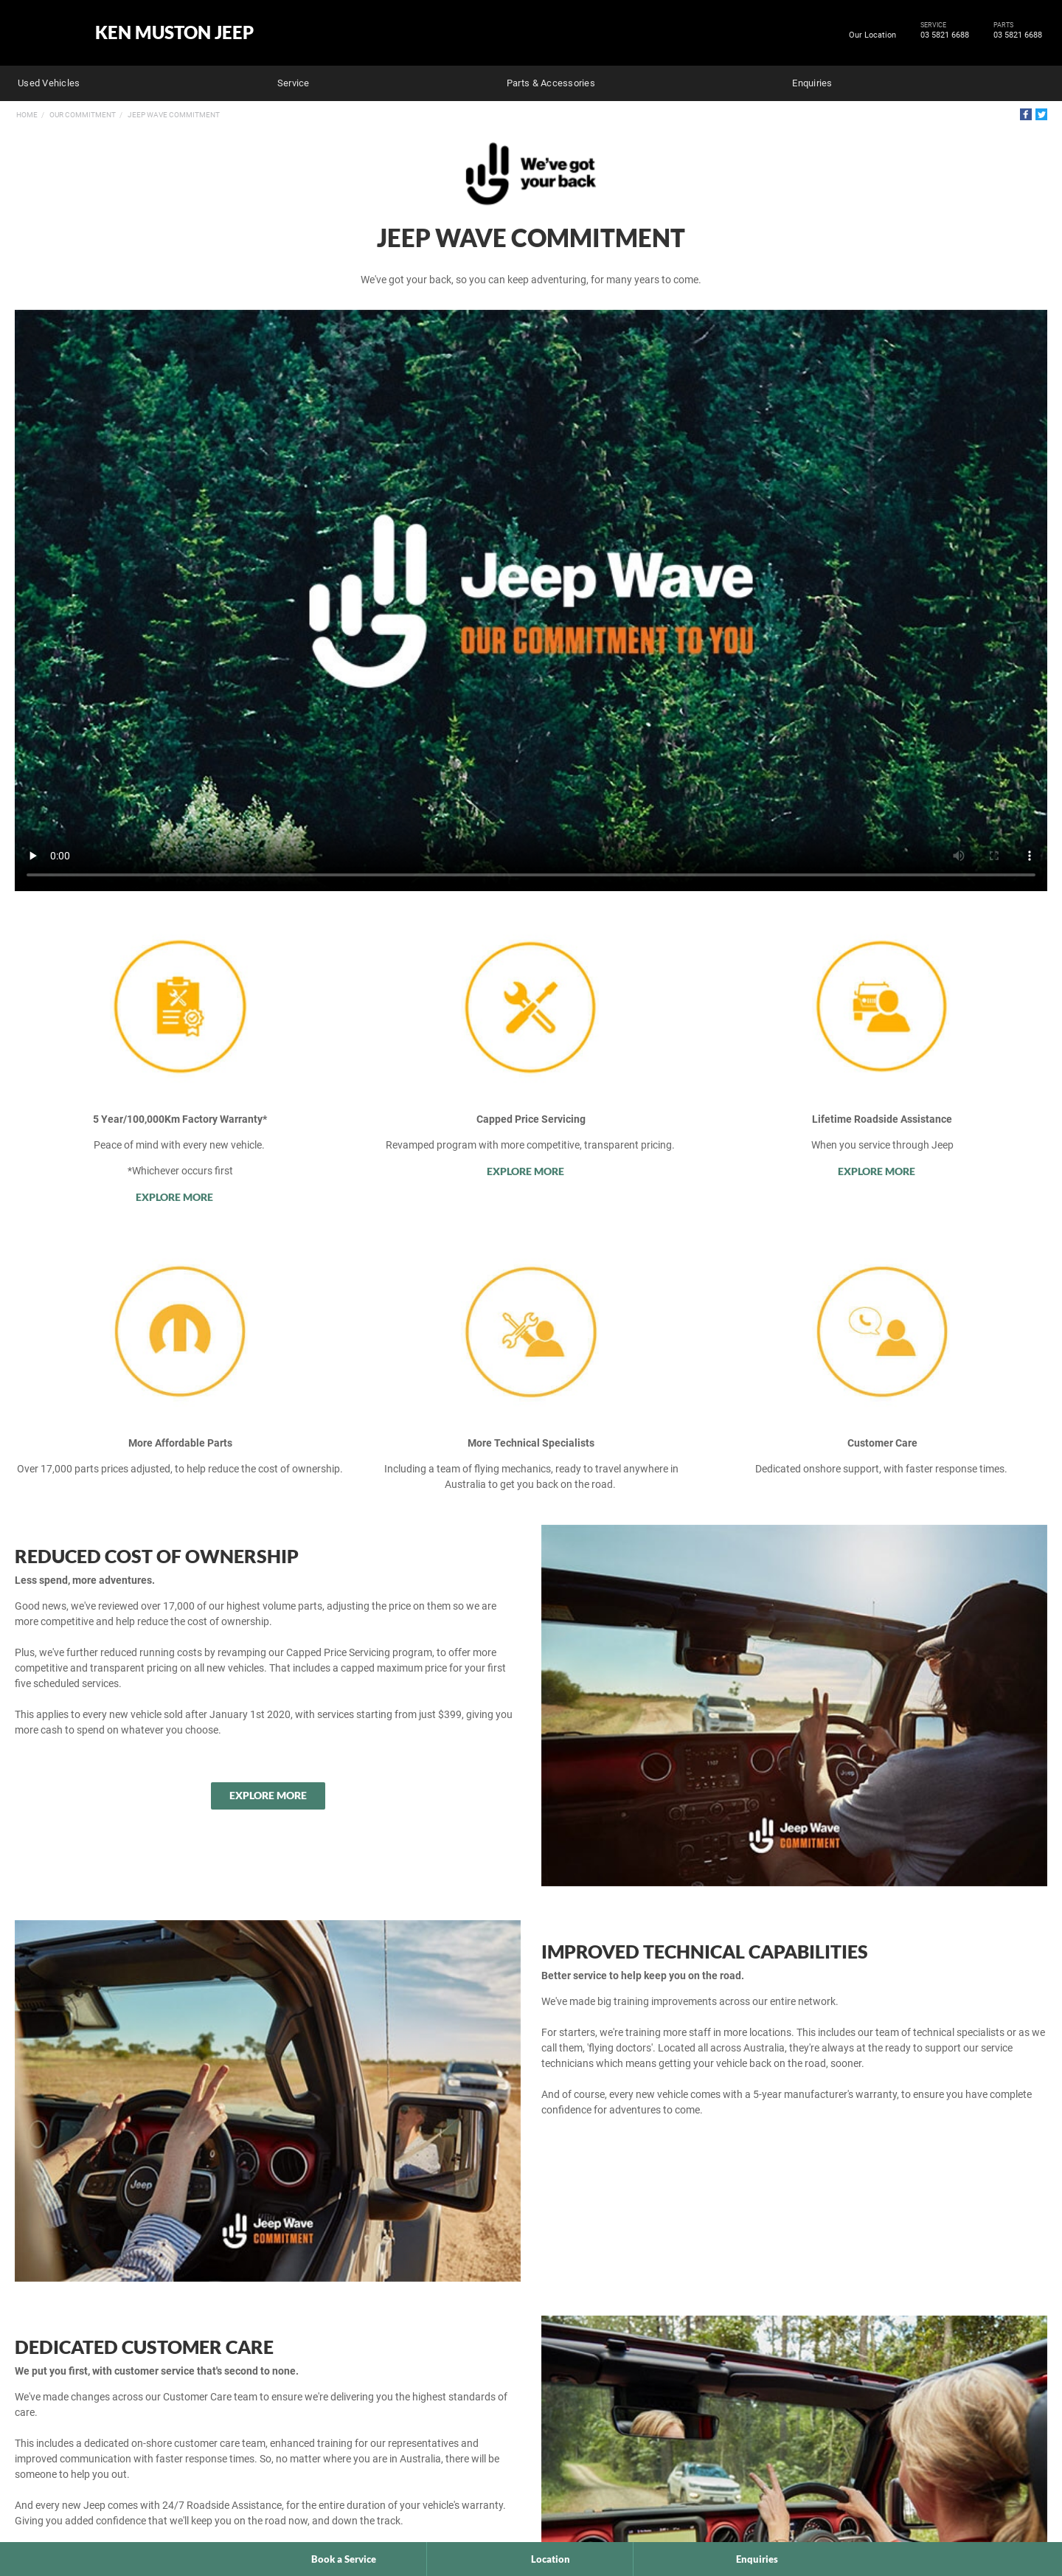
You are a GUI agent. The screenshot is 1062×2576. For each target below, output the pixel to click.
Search (1037, 81)
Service (293, 83)
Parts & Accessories (551, 83)
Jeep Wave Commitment (174, 115)
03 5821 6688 (942, 35)
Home (27, 115)
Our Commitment (82, 115)
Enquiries (812, 83)
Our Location (872, 35)
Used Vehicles (49, 83)
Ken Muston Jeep (174, 32)
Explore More (175, 1197)
